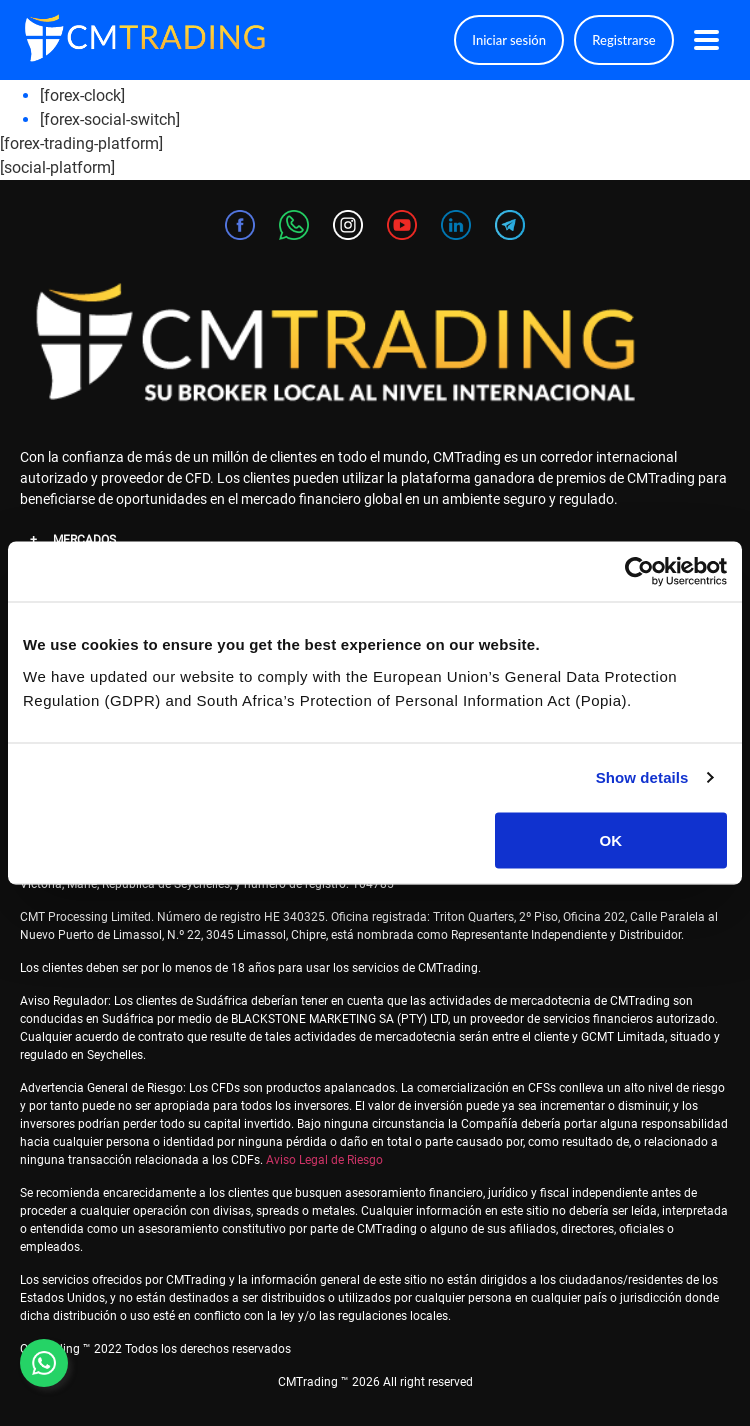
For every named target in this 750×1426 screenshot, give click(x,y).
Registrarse (623, 40)
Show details (642, 777)
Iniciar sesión (509, 40)
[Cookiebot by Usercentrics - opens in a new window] (639, 572)
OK (611, 839)
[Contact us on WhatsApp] (44, 1363)
